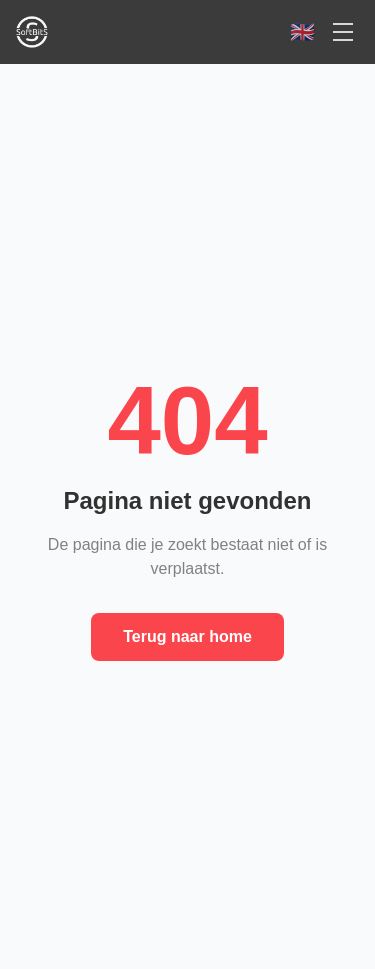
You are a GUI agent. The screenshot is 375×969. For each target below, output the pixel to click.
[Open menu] (343, 32)
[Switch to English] (302, 32)
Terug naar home (187, 636)
